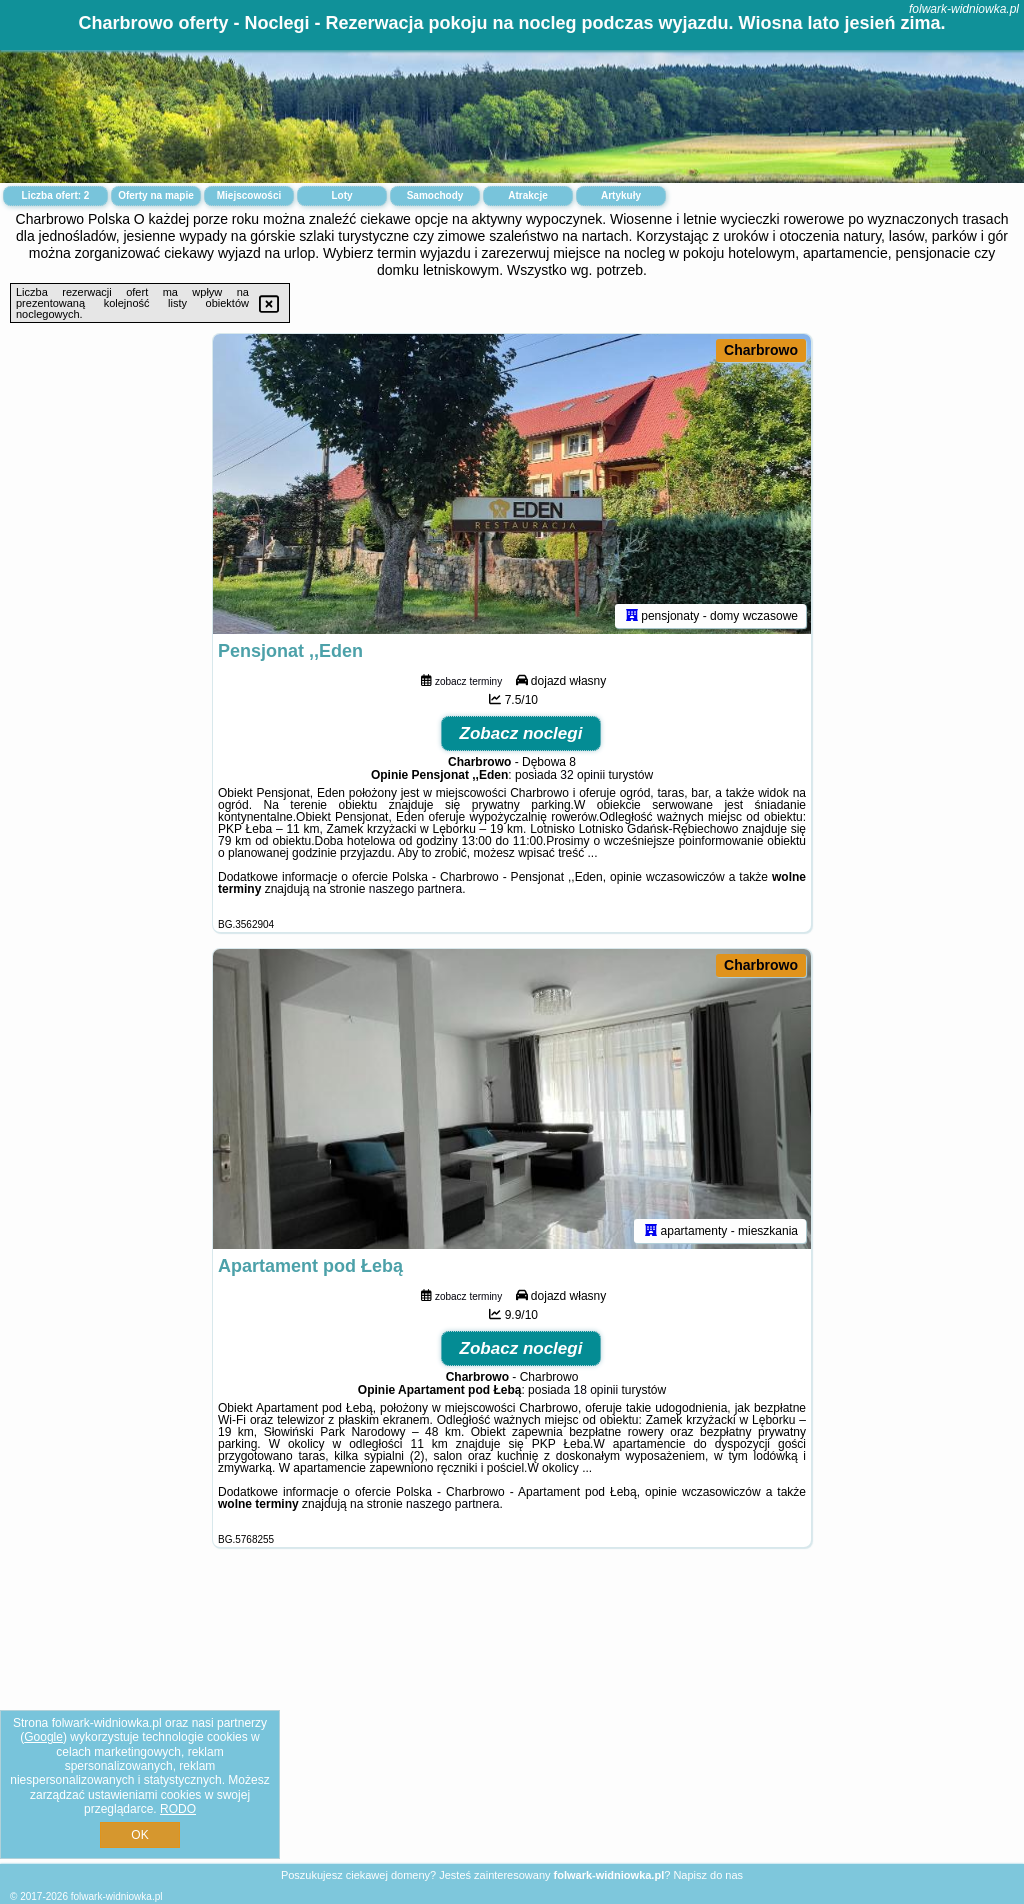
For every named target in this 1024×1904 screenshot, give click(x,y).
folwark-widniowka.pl (964, 9)
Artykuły (621, 195)
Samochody (435, 195)
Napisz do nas (708, 1875)
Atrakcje (527, 195)
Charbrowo (761, 350)
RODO (178, 1809)
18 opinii (595, 1390)
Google (43, 1737)
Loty (341, 195)
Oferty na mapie (156, 195)
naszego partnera (415, 889)
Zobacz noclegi (521, 733)
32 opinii (582, 775)
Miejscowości (249, 195)
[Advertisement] (512, 1721)
